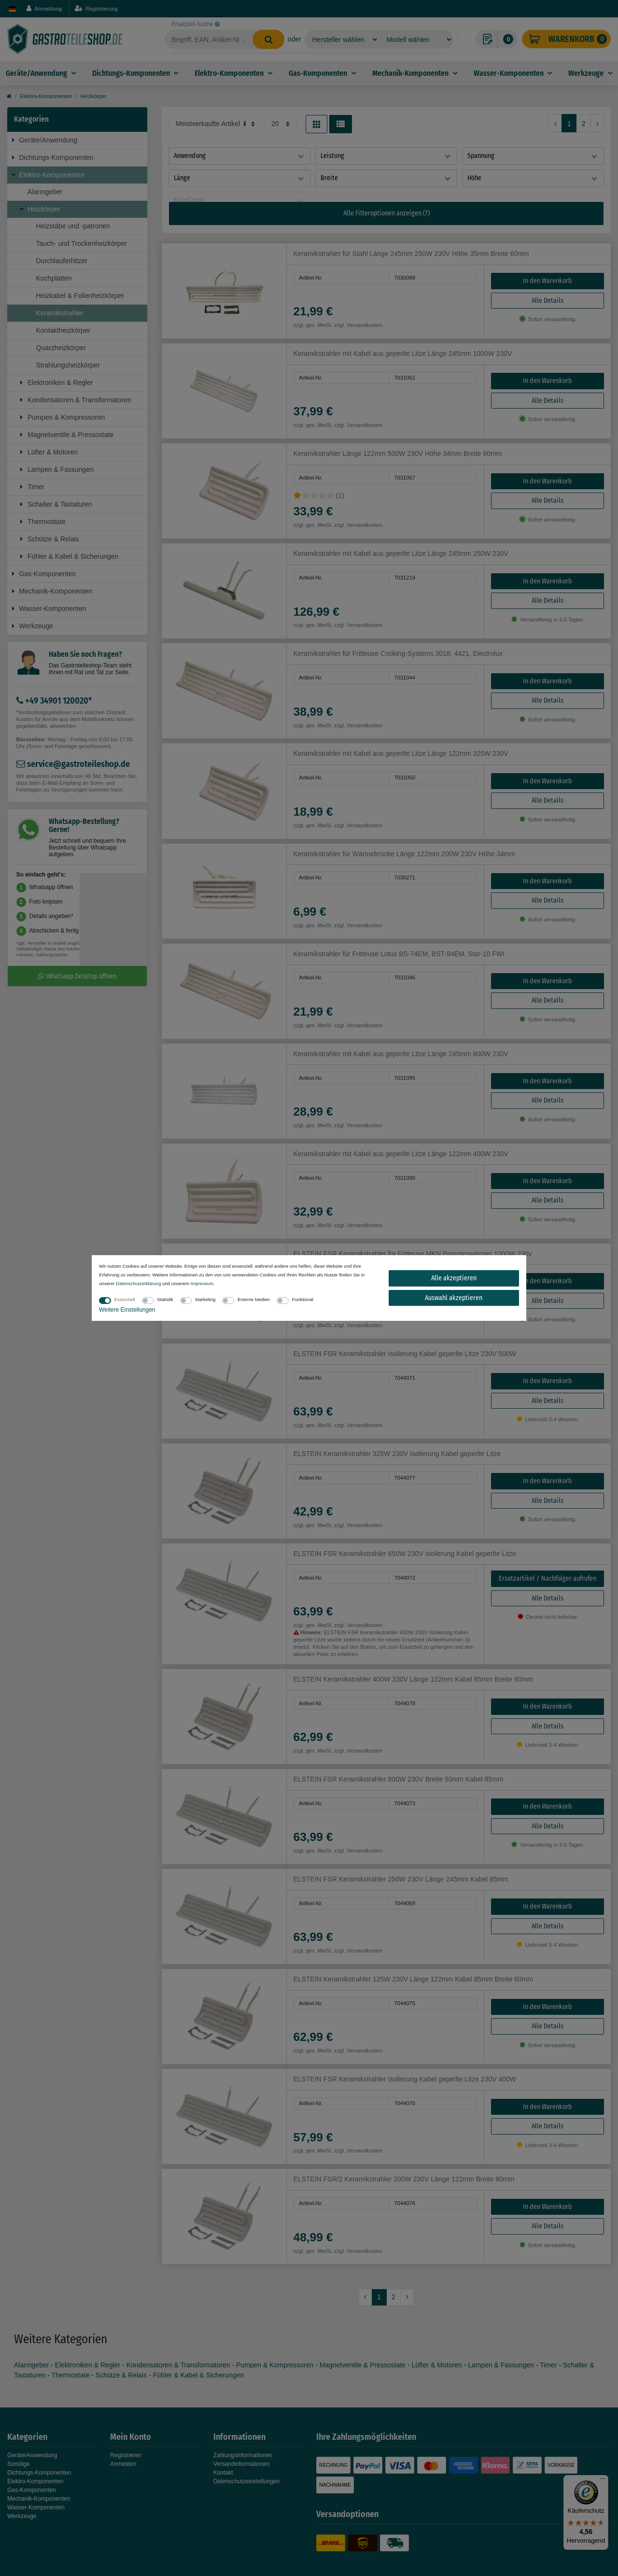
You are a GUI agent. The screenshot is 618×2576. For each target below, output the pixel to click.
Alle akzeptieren (454, 1278)
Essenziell (124, 1299)
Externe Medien (254, 1299)
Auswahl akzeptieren (453, 1298)
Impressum (202, 1283)
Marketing (205, 1299)
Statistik (165, 1299)
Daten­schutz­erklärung (138, 1283)
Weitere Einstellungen (127, 1309)
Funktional (302, 1299)
